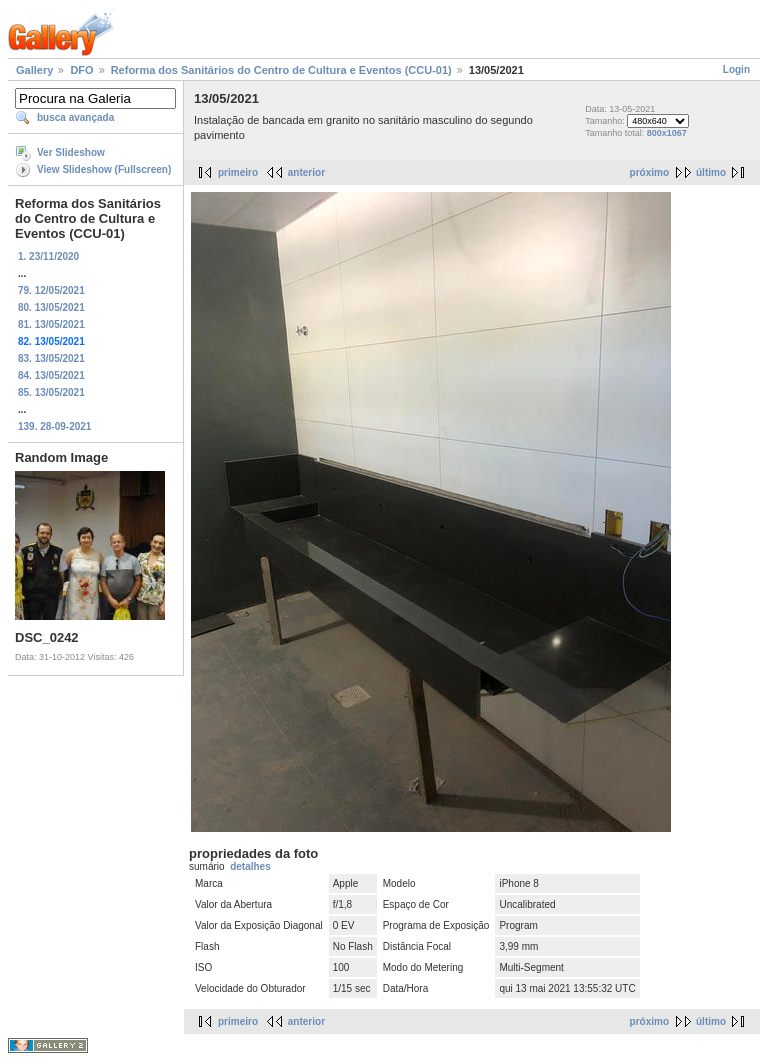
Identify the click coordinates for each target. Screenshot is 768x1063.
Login (736, 69)
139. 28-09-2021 (54, 426)
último (711, 172)
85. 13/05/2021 (51, 392)
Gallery (34, 70)
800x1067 (667, 133)
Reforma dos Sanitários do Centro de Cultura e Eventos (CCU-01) (281, 70)
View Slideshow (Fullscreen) (104, 169)
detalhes (250, 866)
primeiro (238, 172)
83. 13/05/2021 (51, 358)
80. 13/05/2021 (51, 307)
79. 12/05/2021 (51, 290)
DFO (81, 70)
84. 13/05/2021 (51, 375)
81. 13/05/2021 (51, 324)
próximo (649, 172)
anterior (306, 172)
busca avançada (75, 117)
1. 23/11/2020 (48, 256)
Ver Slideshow (71, 152)
